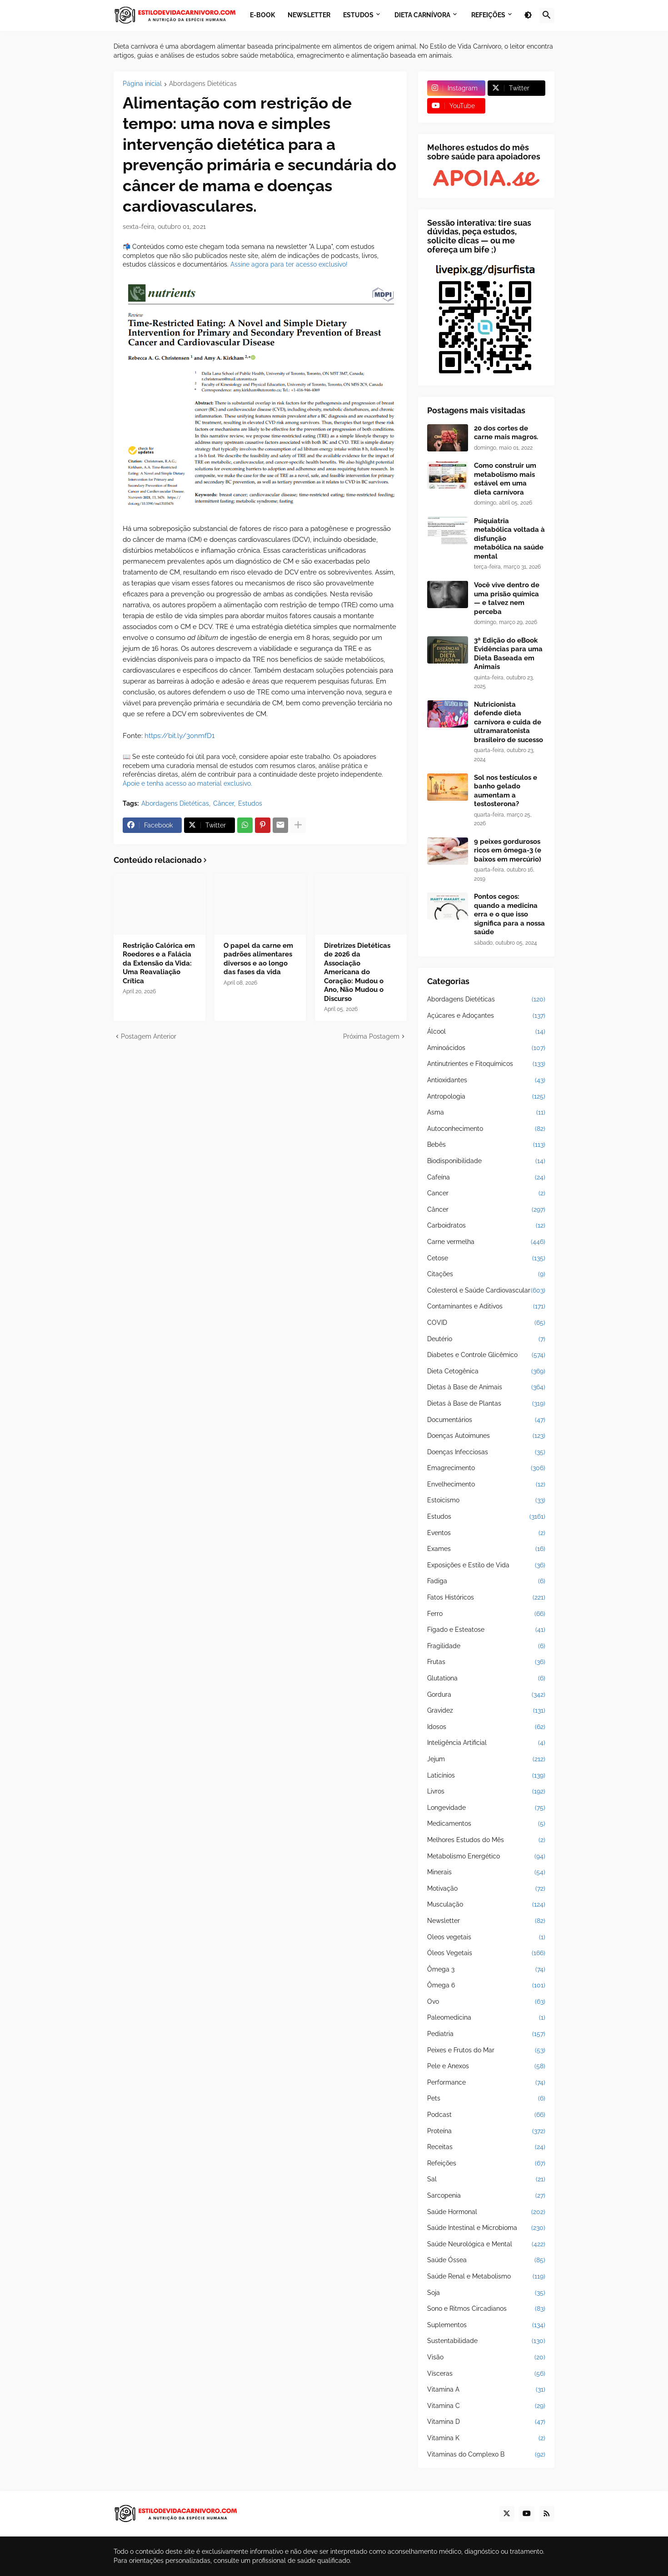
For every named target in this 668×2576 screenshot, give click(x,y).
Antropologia (486, 1096)
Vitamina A (486, 2389)
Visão (486, 2357)
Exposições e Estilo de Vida (486, 1565)
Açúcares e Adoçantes (486, 1015)
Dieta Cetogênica (486, 1371)
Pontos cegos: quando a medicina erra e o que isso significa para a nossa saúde (509, 914)
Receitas (486, 2147)
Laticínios (486, 1775)
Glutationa (486, 1678)
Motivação (486, 1888)
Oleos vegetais (486, 1937)
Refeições (486, 2163)
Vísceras (486, 2373)
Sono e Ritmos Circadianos (486, 2308)
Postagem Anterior (148, 1036)
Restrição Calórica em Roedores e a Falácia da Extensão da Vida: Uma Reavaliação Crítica (159, 963)
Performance (486, 2082)
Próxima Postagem (371, 1036)
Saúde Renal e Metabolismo (486, 2276)
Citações (486, 1274)
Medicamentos (486, 1823)
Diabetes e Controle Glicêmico (486, 1355)
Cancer (486, 1193)
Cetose (486, 1258)
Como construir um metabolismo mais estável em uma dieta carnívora (505, 478)
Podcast (486, 2115)
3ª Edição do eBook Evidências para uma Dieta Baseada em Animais (508, 653)
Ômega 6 (486, 1985)
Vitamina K (486, 2438)
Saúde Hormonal (486, 2212)
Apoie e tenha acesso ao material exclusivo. (187, 783)
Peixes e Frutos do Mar (486, 2050)
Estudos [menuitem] (358, 15)
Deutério (486, 1339)
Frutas (486, 1662)
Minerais (486, 1872)
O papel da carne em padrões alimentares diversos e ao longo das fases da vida (258, 958)
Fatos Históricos (486, 1597)
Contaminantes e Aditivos (486, 1306)
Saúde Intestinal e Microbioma (486, 2228)
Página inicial (142, 83)
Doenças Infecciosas (486, 1452)
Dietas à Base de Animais (486, 1387)
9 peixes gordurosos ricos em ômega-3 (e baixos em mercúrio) (507, 850)
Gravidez (486, 1710)
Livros (486, 1791)
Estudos (250, 803)
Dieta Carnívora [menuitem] (422, 15)
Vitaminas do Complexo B (486, 2454)
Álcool (486, 1031)
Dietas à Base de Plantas (486, 1403)
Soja (486, 2293)
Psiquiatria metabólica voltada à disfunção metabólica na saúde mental (509, 538)
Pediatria (486, 2034)
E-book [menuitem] (262, 15)
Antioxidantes (486, 1080)
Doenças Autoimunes (486, 1436)
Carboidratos (486, 1225)
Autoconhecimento (486, 1129)
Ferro (486, 1614)
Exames (486, 1549)
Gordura (486, 1694)
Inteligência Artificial (486, 1743)
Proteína (486, 2131)
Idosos (486, 1727)
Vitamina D (486, 2422)
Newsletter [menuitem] (309, 15)
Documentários (486, 1420)
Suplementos (486, 2325)
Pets (486, 2098)
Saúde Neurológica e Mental (486, 2244)
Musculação (486, 1904)
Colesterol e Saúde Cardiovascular (486, 1290)
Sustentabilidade (486, 2341)
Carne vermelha (486, 1242)
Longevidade (486, 1808)
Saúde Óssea (486, 2260)
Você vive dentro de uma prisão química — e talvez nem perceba (506, 598)
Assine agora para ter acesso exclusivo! (289, 264)
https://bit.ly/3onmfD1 (179, 736)
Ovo (486, 2001)
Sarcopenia (486, 2195)
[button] (528, 15)
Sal (486, 2179)
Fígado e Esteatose (486, 1630)
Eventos (486, 1533)
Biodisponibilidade (486, 1161)
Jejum (486, 1759)
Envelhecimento (486, 1484)
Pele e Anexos (486, 2066)
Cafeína (486, 1177)
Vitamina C (486, 2406)
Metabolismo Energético (486, 1856)
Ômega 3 (486, 1969)
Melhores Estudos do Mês (486, 1840)
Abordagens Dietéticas (203, 83)
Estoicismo (486, 1500)
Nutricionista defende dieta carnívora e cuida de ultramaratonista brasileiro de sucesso (508, 722)
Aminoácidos (486, 1048)
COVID (486, 1323)
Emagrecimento (486, 1468)
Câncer (223, 803)
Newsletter (486, 1921)
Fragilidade (486, 1646)
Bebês (486, 1144)
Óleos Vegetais (486, 1953)
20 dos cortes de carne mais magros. (506, 432)
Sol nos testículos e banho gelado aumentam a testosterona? (505, 790)
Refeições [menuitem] (488, 15)
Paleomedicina (486, 2017)
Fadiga (486, 1581)
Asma (486, 1112)
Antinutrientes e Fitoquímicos (486, 1064)
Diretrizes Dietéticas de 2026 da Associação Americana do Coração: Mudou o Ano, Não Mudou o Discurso (357, 972)
